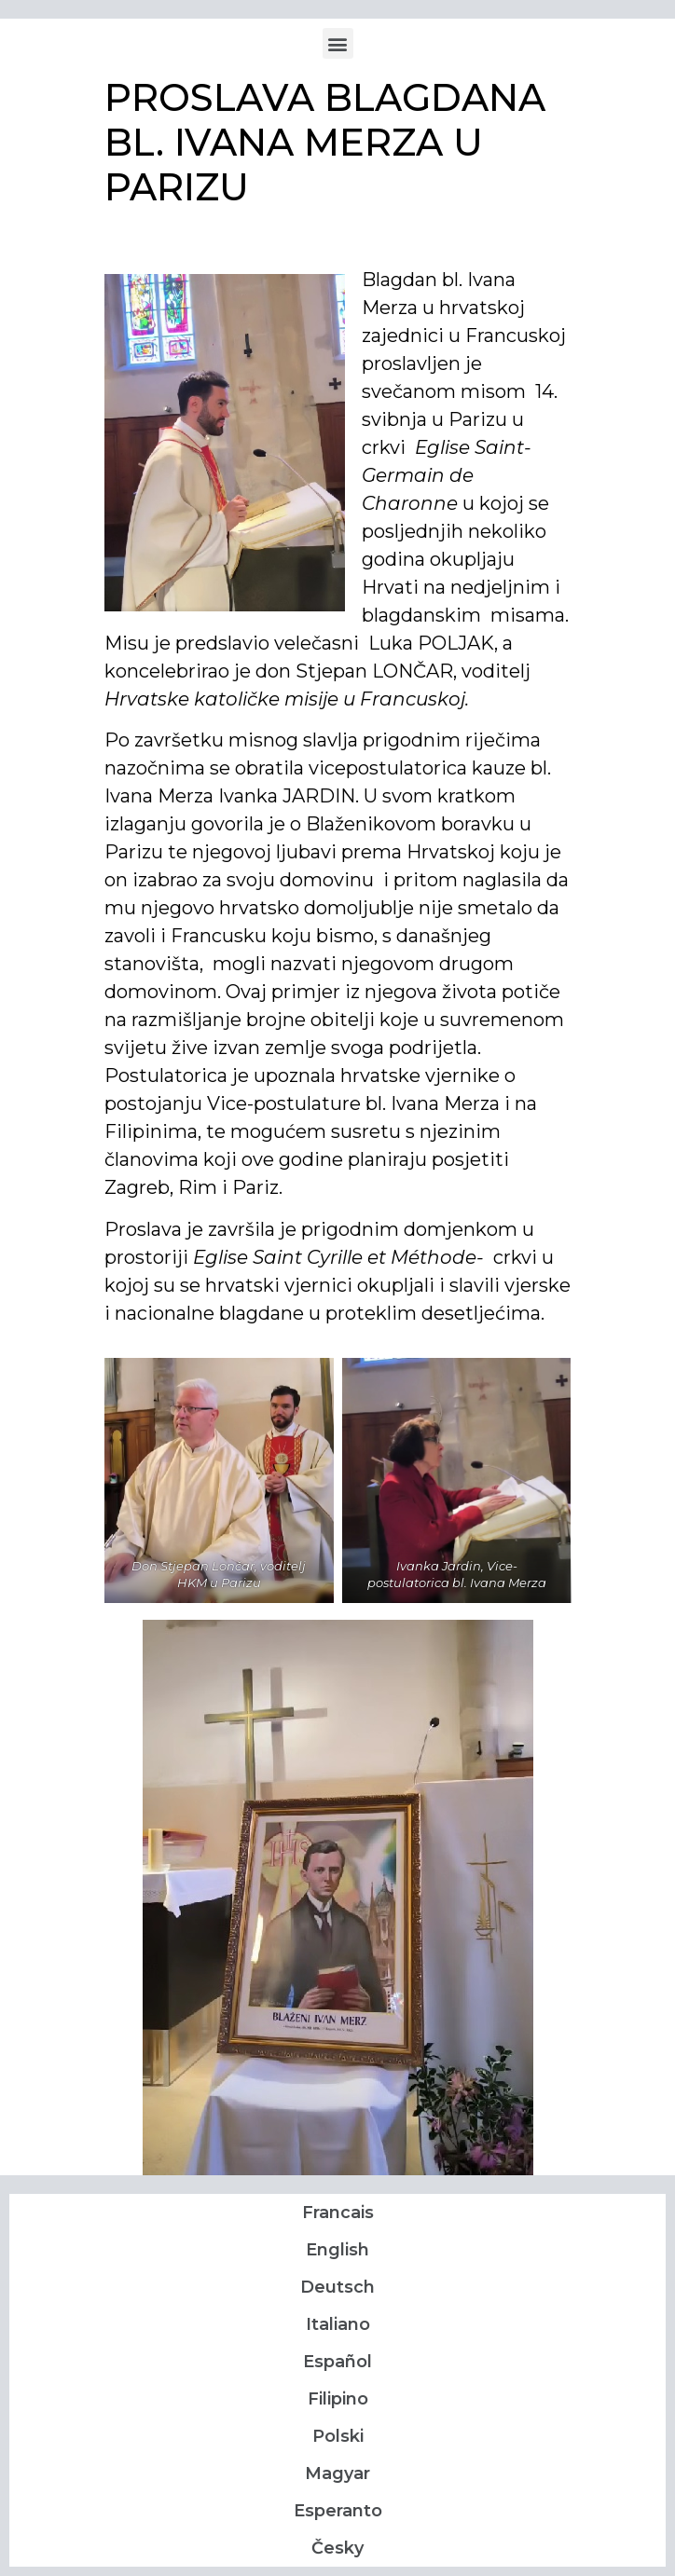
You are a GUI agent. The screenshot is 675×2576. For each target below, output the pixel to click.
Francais (338, 2212)
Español (337, 2361)
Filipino (338, 2399)
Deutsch (337, 2287)
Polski (338, 2436)
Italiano (338, 2324)
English (337, 2250)
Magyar (337, 2473)
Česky (337, 2548)
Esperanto (338, 2511)
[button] (338, 43)
